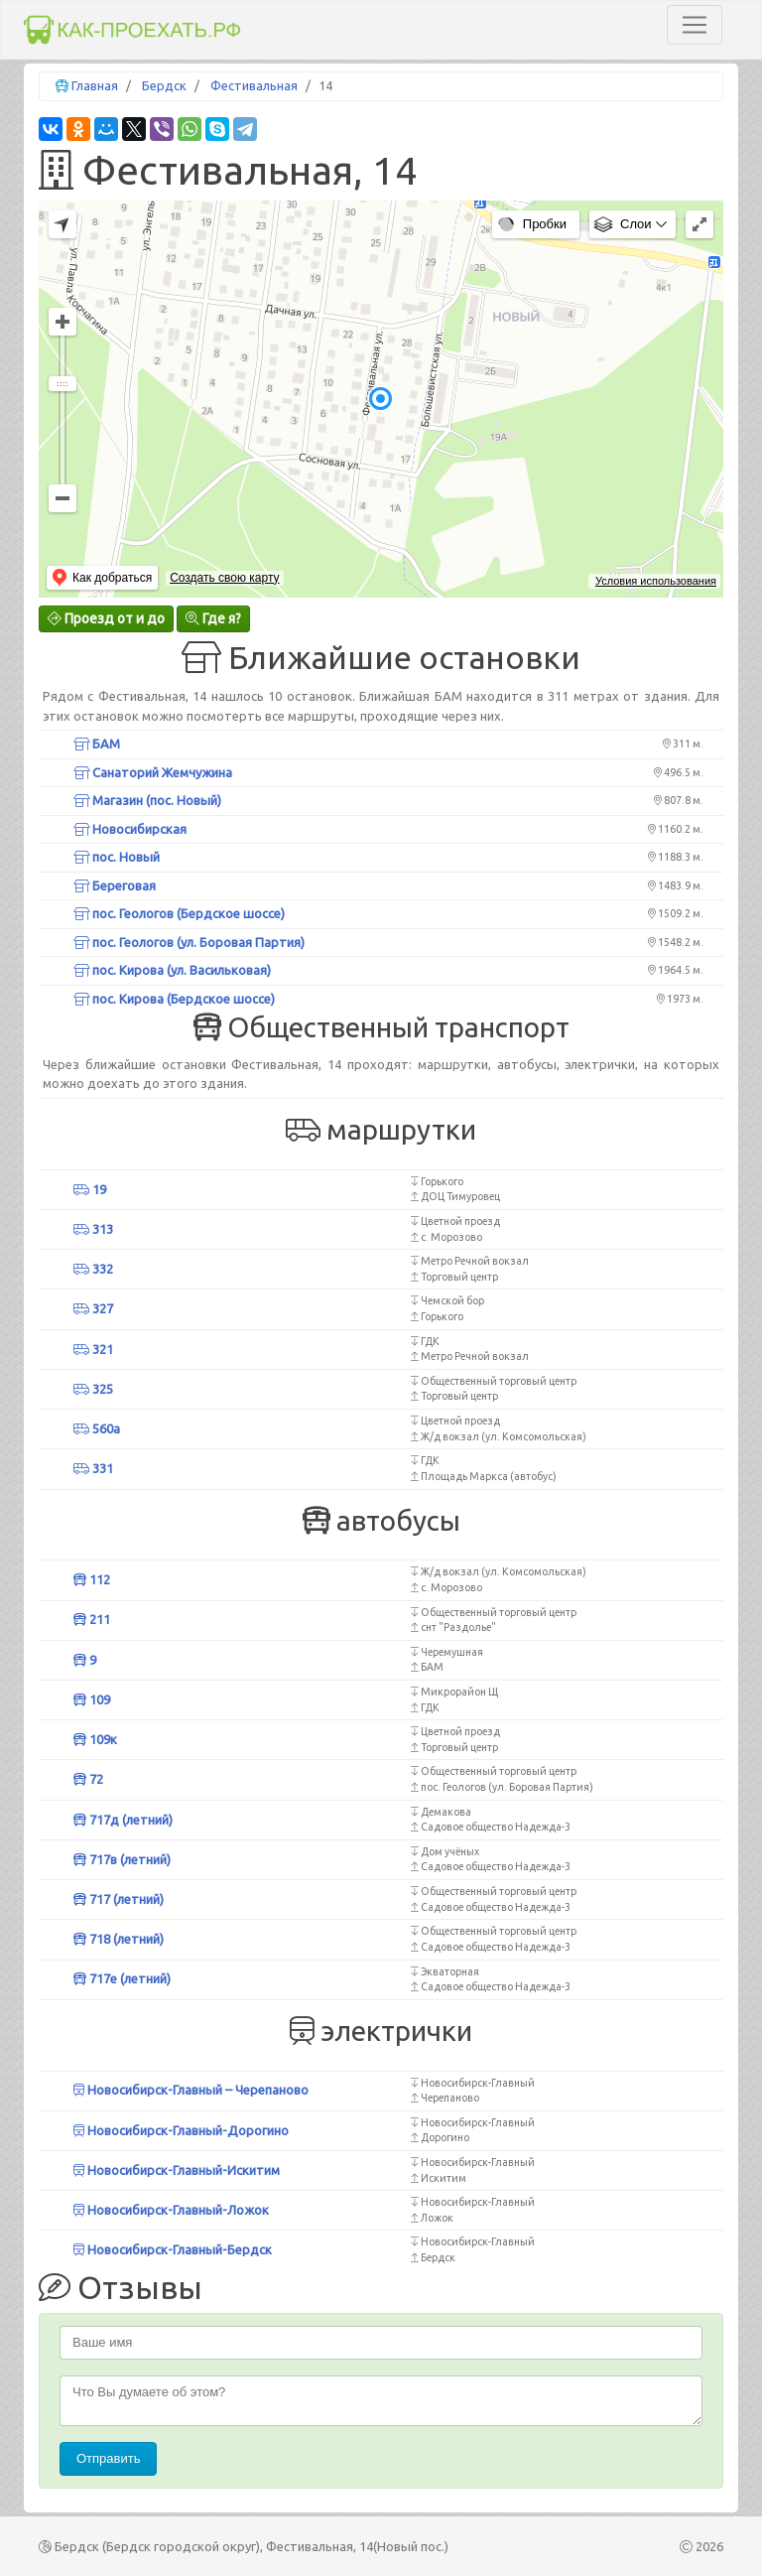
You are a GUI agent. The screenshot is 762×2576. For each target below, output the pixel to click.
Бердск (164, 85)
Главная (94, 85)
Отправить (108, 2458)
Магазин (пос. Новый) (147, 800)
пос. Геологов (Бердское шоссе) (179, 913)
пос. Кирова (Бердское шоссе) (174, 999)
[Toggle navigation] (694, 25)
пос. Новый (116, 857)
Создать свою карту (224, 578)
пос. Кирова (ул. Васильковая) (172, 970)
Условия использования (655, 581)
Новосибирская (130, 829)
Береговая (114, 885)
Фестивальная (254, 85)
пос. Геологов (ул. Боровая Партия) (189, 942)
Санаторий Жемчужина (152, 772)
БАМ (96, 743)
